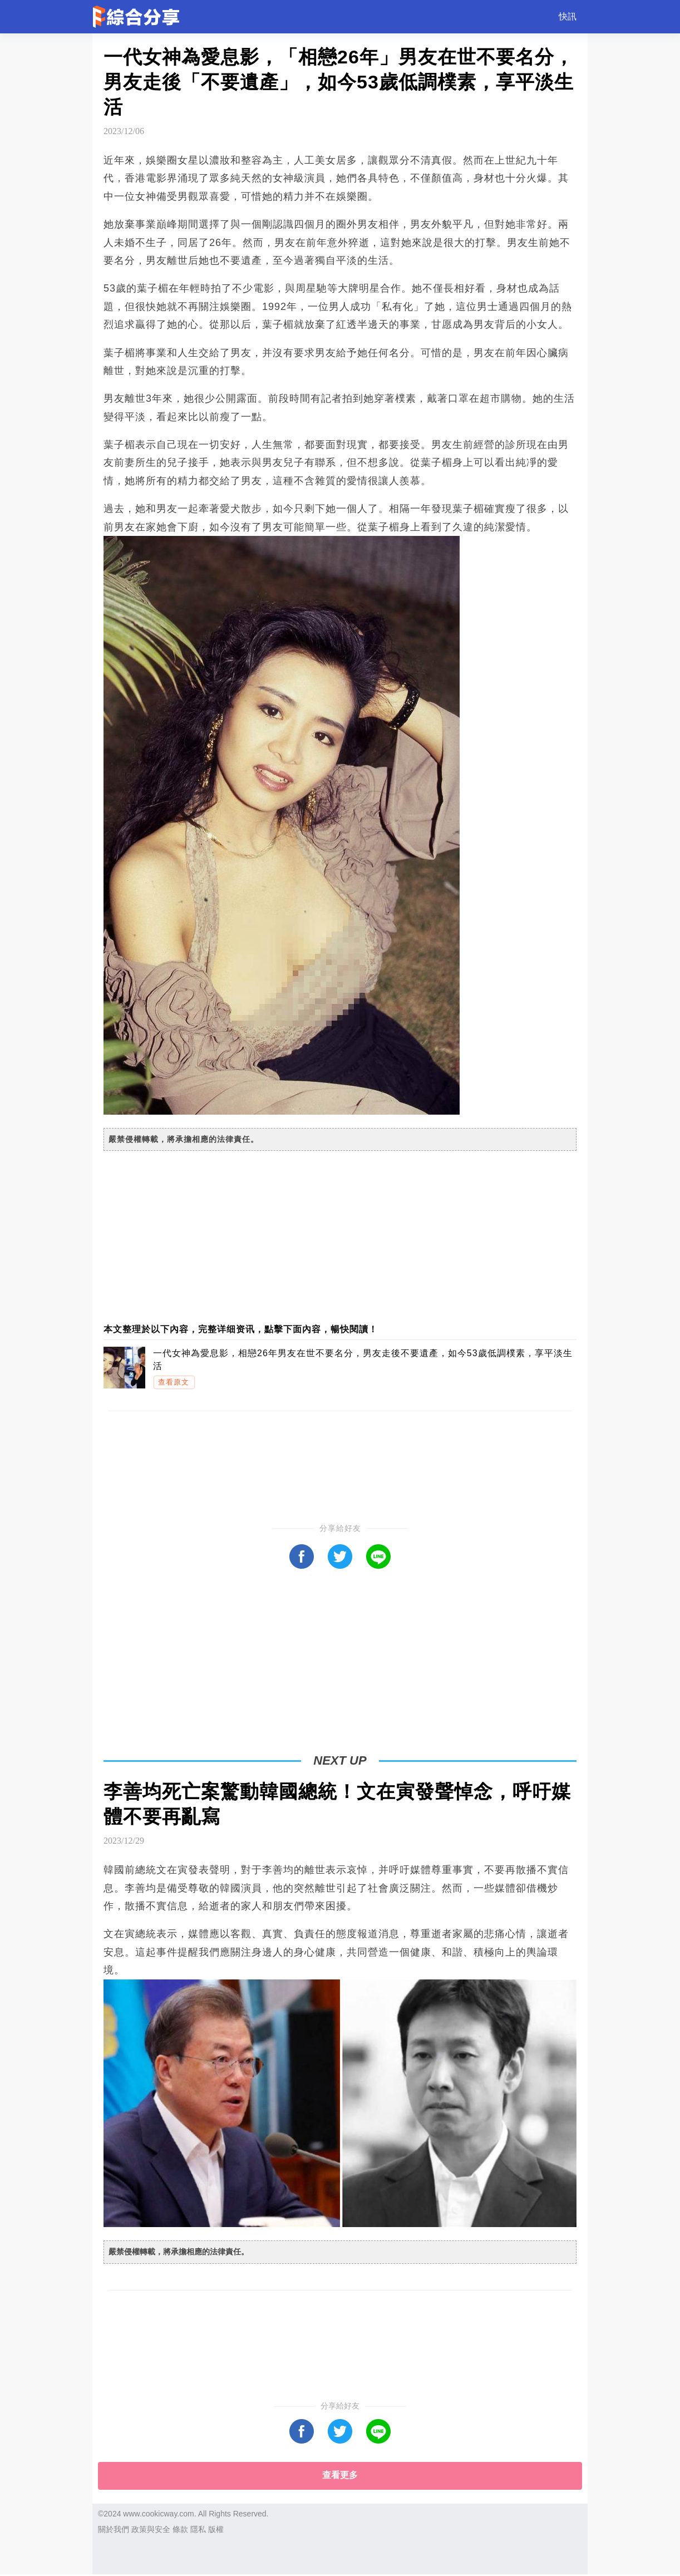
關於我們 (113, 2529)
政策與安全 (150, 2529)
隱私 (198, 2529)
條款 (180, 2529)
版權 (216, 2529)
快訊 (567, 16)
